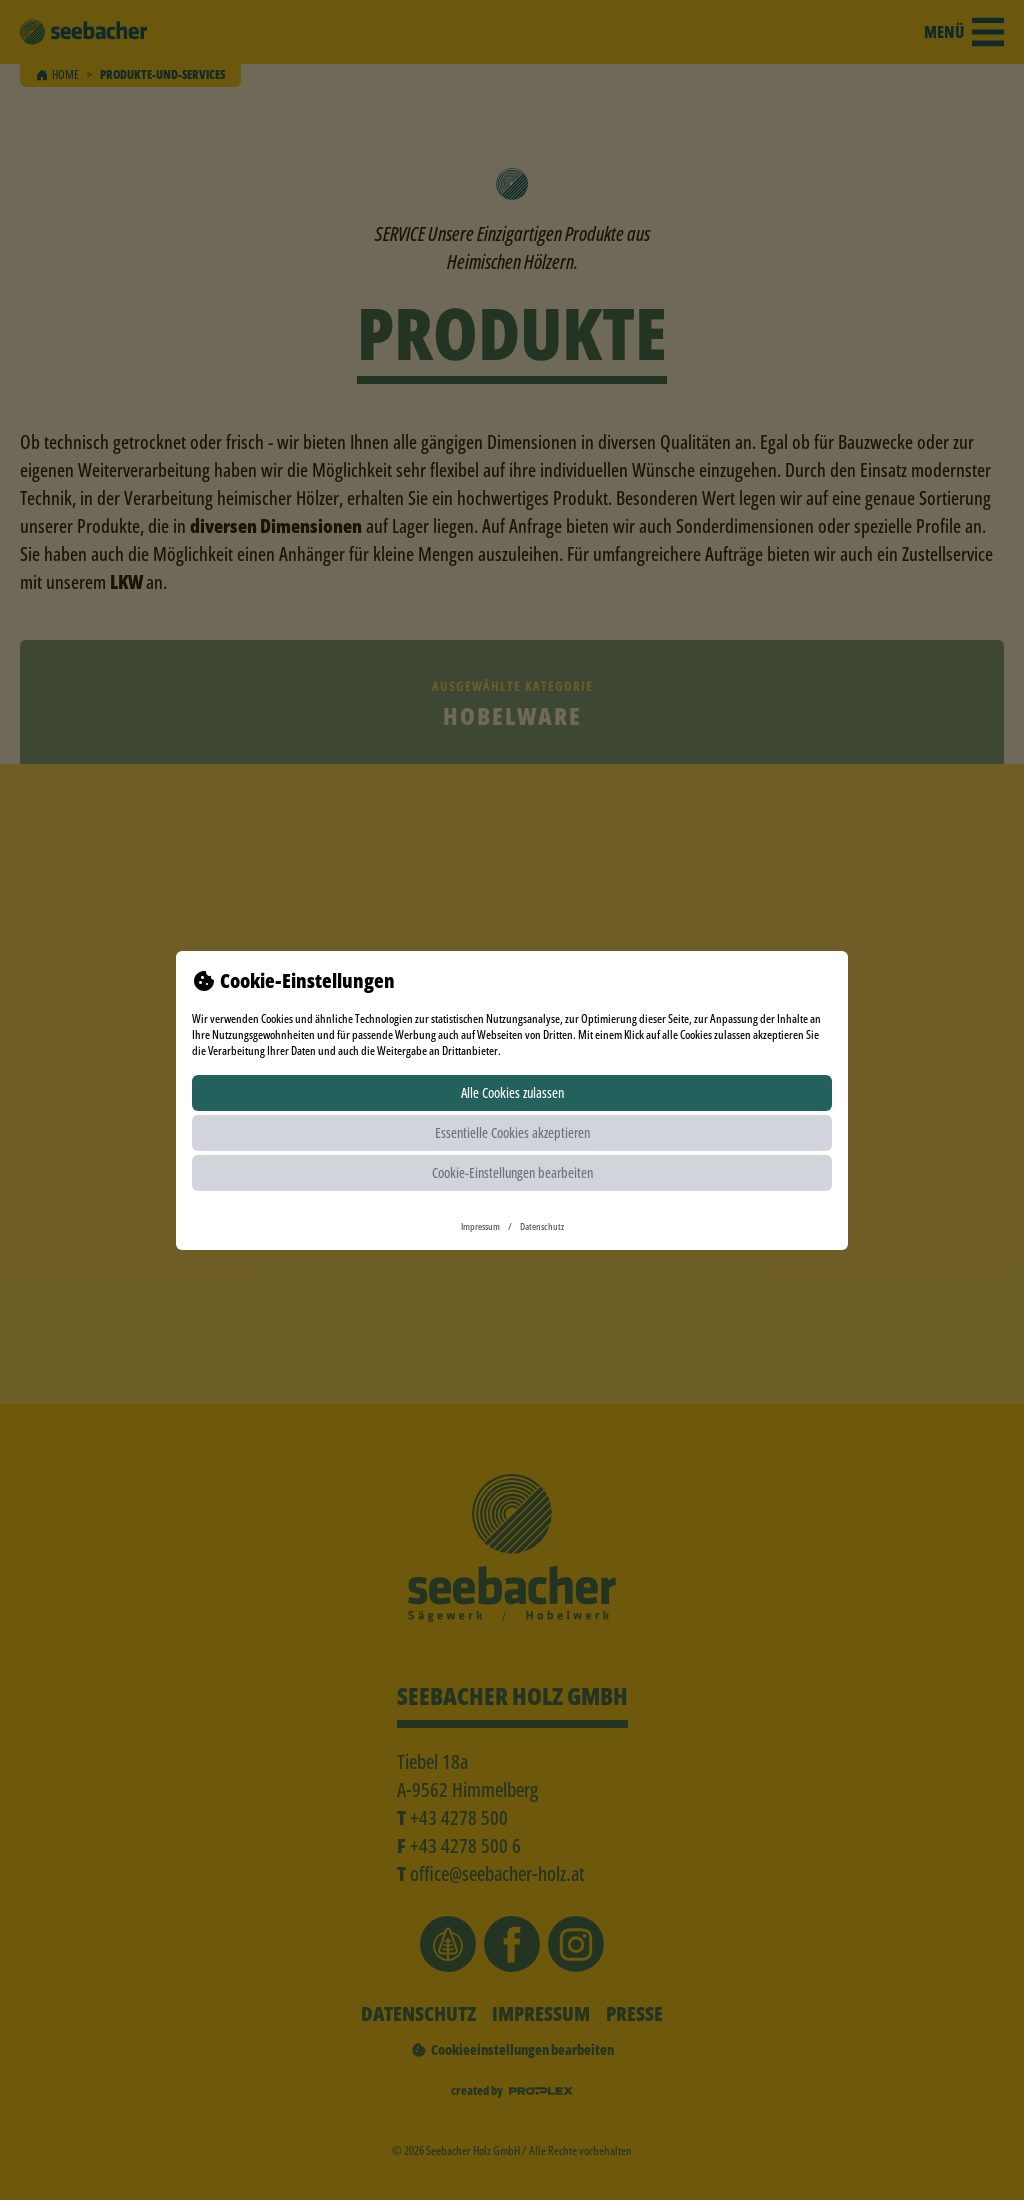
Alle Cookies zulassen (512, 1092)
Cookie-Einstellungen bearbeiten (512, 1172)
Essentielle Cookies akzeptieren (512, 1132)
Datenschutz (542, 1226)
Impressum (480, 1226)
